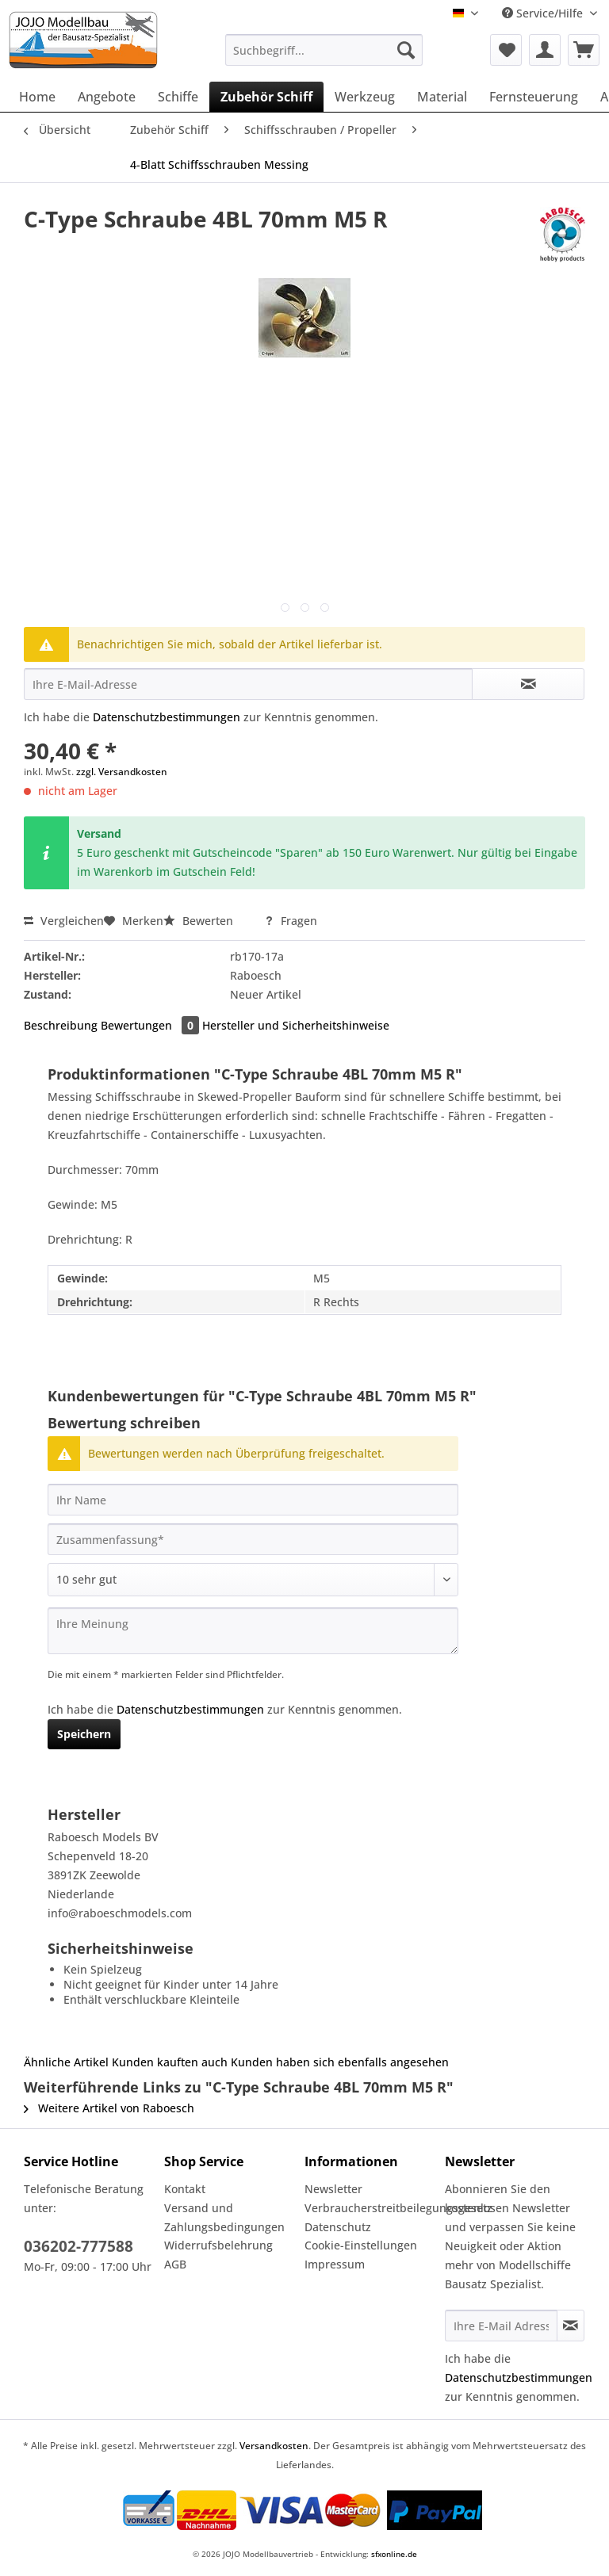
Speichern (84, 1733)
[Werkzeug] (365, 97)
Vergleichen (64, 920)
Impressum (334, 2264)
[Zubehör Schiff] (266, 97)
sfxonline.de (394, 2553)
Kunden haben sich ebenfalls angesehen (340, 2062)
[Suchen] (406, 50)
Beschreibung (61, 1025)
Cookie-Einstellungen (360, 2245)
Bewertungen (151, 1025)
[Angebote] (107, 97)
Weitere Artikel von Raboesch (109, 2107)
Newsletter (333, 2188)
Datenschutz (337, 2226)
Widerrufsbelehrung (218, 2245)
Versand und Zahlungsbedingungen (224, 2217)
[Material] (442, 97)
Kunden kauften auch (170, 2062)
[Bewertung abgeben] (253, 1579)
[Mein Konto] (545, 50)
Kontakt (184, 2188)
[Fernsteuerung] (533, 97)
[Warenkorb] (583, 50)
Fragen (290, 920)
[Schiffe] (178, 97)
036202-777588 (78, 2246)
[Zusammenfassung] (253, 1539)
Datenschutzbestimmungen (166, 716)
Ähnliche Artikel (66, 2062)
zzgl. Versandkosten (121, 771)
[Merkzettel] (506, 50)
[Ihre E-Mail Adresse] (501, 2325)
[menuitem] (324, 57)
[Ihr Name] (253, 1499)
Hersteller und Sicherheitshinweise (295, 1025)
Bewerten (199, 920)
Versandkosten (273, 2445)
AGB (175, 2264)
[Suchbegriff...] (324, 50)
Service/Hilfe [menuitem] (544, 13)
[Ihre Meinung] (253, 1630)
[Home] (37, 97)
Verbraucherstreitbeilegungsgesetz (370, 2207)
